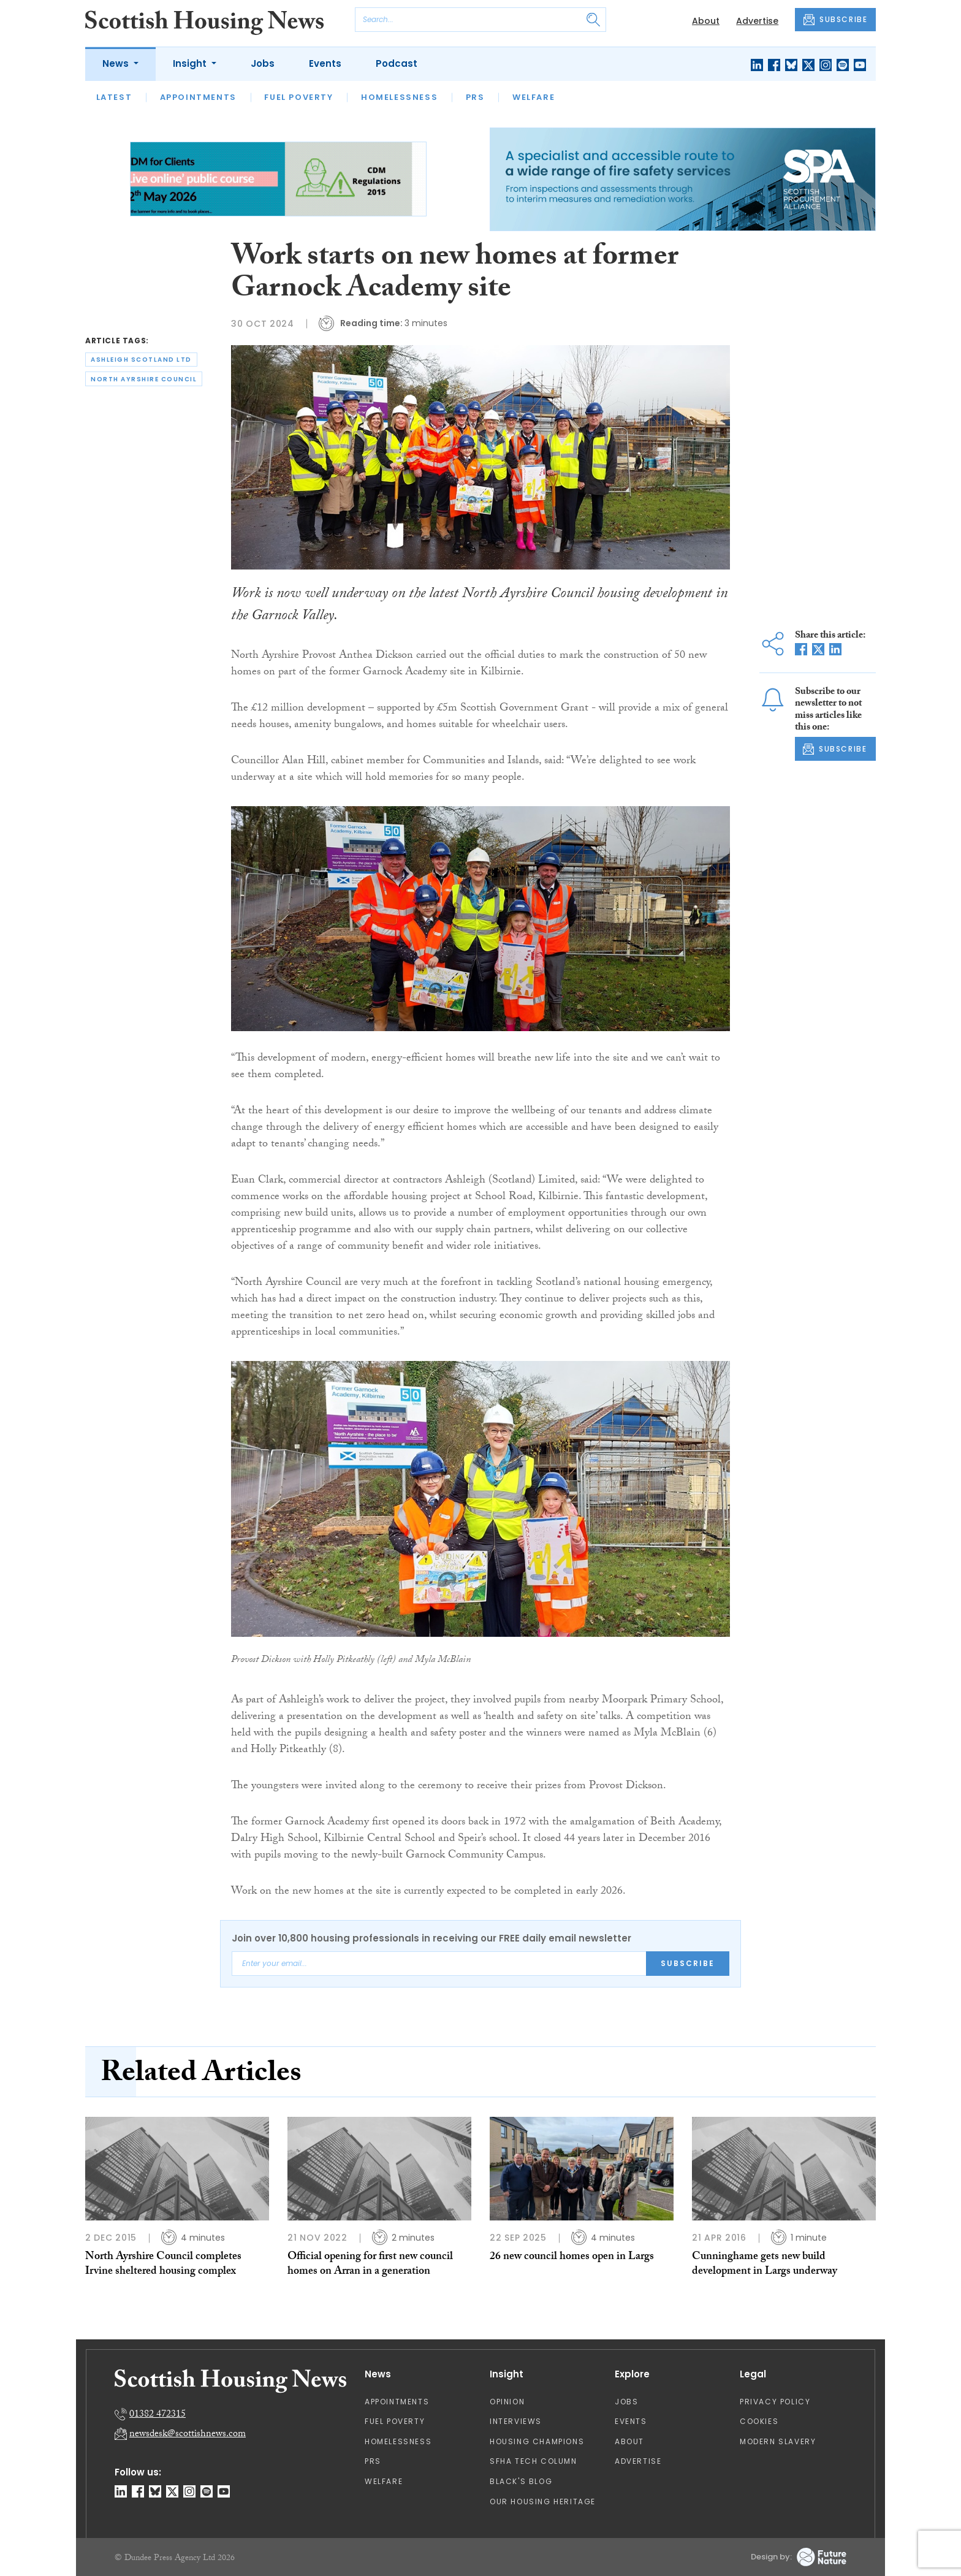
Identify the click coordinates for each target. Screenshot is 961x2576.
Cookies (759, 2421)
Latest (114, 97)
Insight (191, 63)
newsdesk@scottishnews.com (187, 2434)
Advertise (757, 21)
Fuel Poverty (298, 97)
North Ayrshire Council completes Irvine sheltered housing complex (163, 2265)
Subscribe (688, 1963)
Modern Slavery (778, 2441)
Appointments (198, 97)
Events (325, 63)
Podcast (396, 63)
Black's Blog (521, 2481)
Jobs (263, 63)
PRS (475, 97)
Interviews (516, 2421)
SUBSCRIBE (835, 19)
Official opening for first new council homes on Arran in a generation (370, 2265)
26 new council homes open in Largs (572, 2257)
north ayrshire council (144, 379)
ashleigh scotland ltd (141, 359)
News (116, 63)
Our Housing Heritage (543, 2501)
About (706, 21)
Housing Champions (537, 2441)
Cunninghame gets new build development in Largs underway (764, 2265)
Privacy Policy (775, 2401)
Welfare (533, 97)
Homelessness (399, 97)
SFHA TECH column (533, 2461)
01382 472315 (157, 2415)
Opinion (507, 2401)
